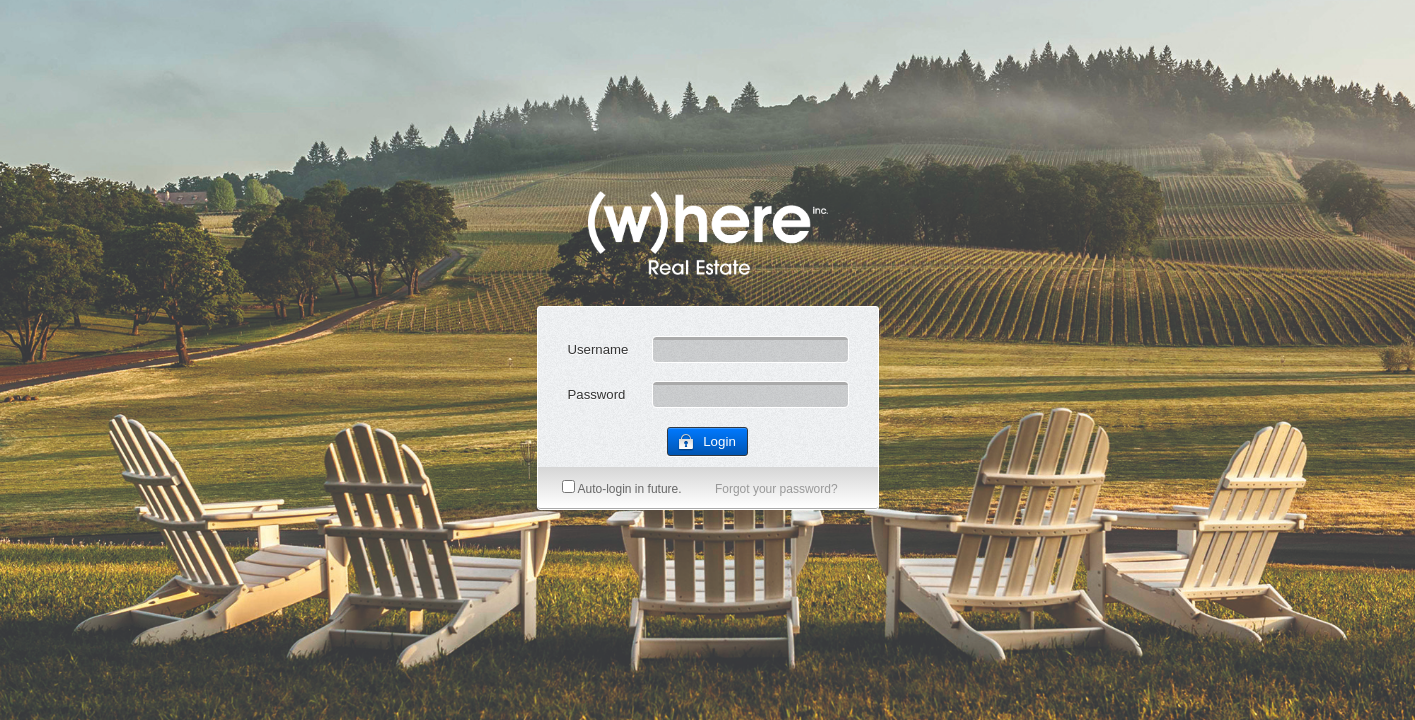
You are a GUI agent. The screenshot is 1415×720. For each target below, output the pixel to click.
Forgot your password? (776, 489)
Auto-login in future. (622, 489)
